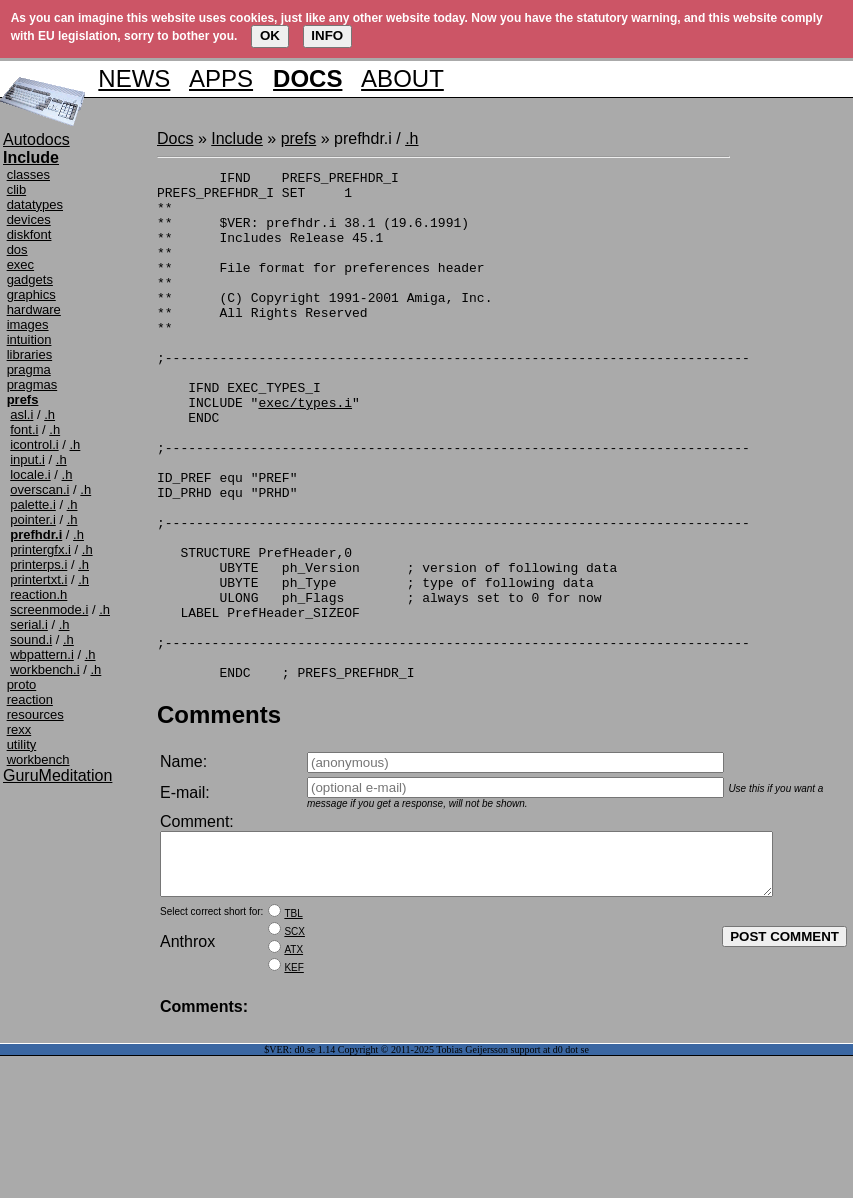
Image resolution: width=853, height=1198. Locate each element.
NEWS (134, 78)
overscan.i (39, 489)
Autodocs (36, 139)
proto (22, 684)
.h (49, 414)
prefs (299, 138)
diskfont (29, 234)
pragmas (32, 384)
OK (270, 35)
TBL (293, 1027)
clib (17, 189)
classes (28, 174)
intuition (29, 339)
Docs (175, 138)
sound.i (31, 639)
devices (29, 219)
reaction (30, 699)
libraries (30, 354)
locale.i (30, 474)
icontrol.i (34, 444)
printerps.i (38, 564)
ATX (293, 1063)
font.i (24, 429)
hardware (34, 309)
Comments (219, 816)
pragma (29, 369)
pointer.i (33, 519)
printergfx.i (40, 549)
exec (20, 264)
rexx (19, 729)
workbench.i (44, 669)
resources (35, 714)
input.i (27, 459)
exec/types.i (305, 450)
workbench (38, 759)
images (28, 324)
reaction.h (38, 594)
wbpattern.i (42, 654)
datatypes (35, 204)
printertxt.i (38, 579)
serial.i (29, 624)
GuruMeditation (57, 775)
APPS (221, 78)
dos (17, 249)
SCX (294, 1045)
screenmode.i (49, 609)
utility (22, 744)
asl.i (21, 414)
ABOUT (402, 78)
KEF (293, 1081)
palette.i (33, 504)
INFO (327, 35)
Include (237, 138)
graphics (31, 294)
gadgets (30, 279)
